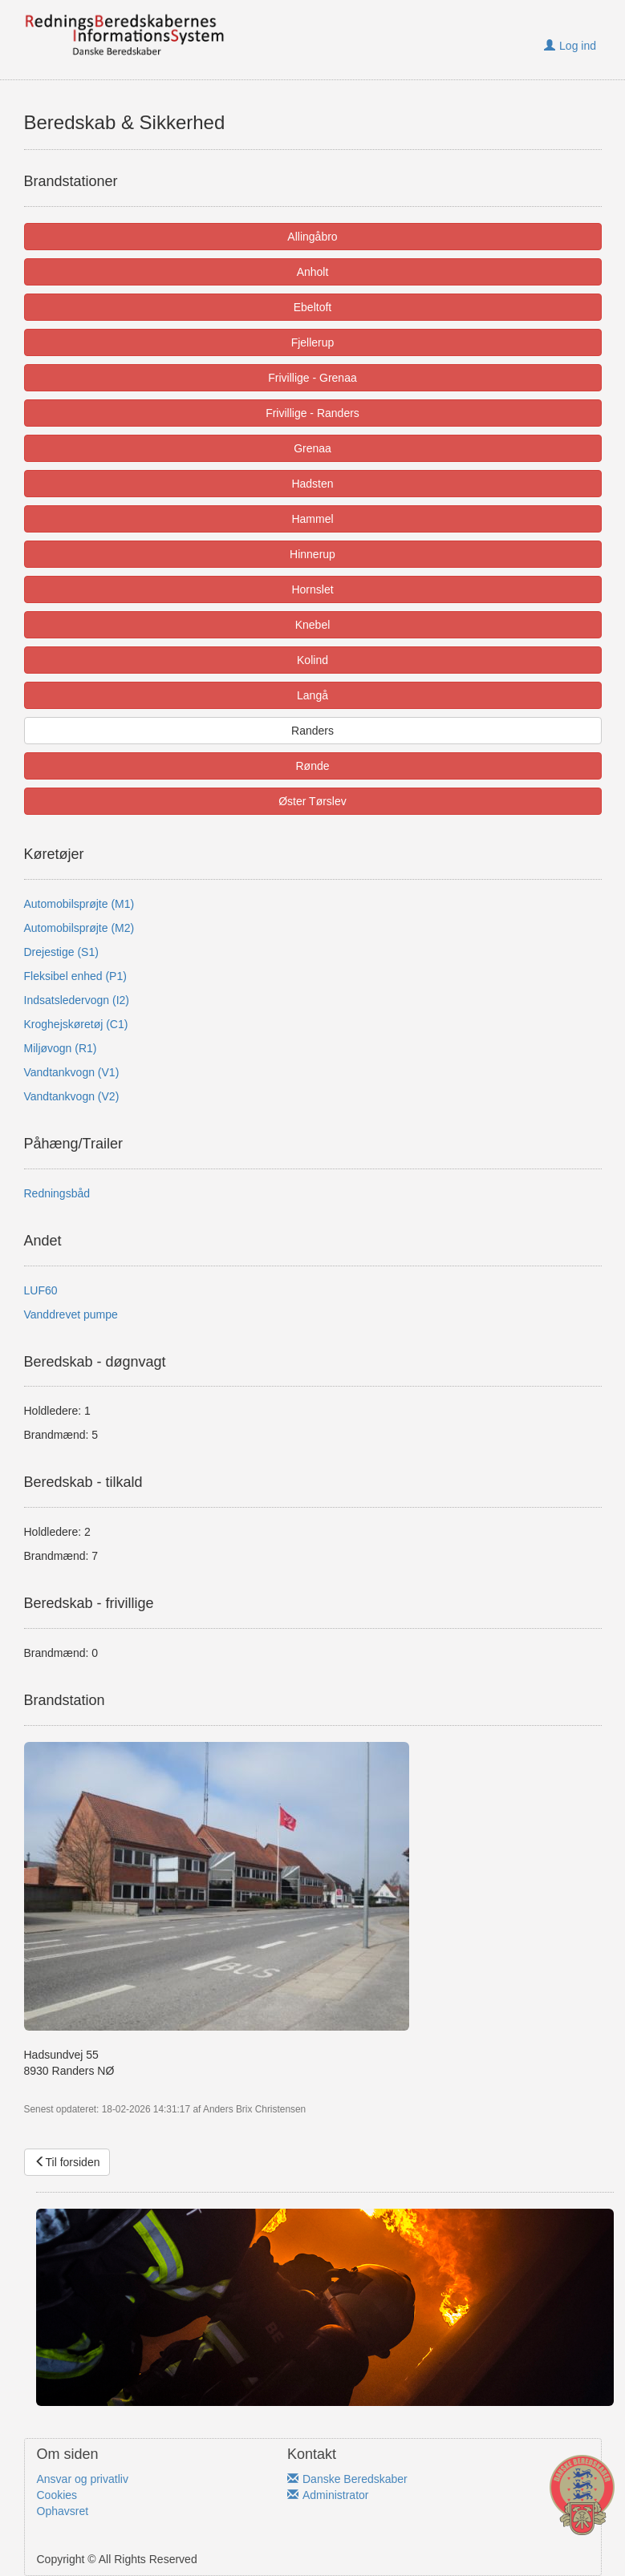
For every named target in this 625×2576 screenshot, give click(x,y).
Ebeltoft (312, 307)
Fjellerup (313, 342)
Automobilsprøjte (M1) (79, 903)
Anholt (313, 271)
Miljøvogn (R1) (60, 1048)
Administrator (327, 2495)
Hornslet (312, 589)
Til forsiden (67, 2162)
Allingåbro (312, 236)
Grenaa (312, 448)
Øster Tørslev (312, 801)
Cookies (57, 2495)
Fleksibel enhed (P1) (75, 976)
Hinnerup (312, 554)
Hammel (312, 518)
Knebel (313, 624)
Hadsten (312, 483)
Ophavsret (63, 2511)
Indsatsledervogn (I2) (77, 1000)
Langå (312, 695)
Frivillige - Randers (312, 413)
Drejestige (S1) (61, 952)
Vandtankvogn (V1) (72, 1072)
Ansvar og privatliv (82, 2479)
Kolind (312, 660)
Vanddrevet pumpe (71, 1314)
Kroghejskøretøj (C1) (76, 1024)
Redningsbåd (57, 1193)
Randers (312, 730)
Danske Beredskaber (347, 2479)
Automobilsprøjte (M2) (79, 927)
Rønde (312, 765)
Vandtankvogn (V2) (72, 1096)
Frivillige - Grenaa (312, 377)
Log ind (570, 45)
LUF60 (41, 1290)
